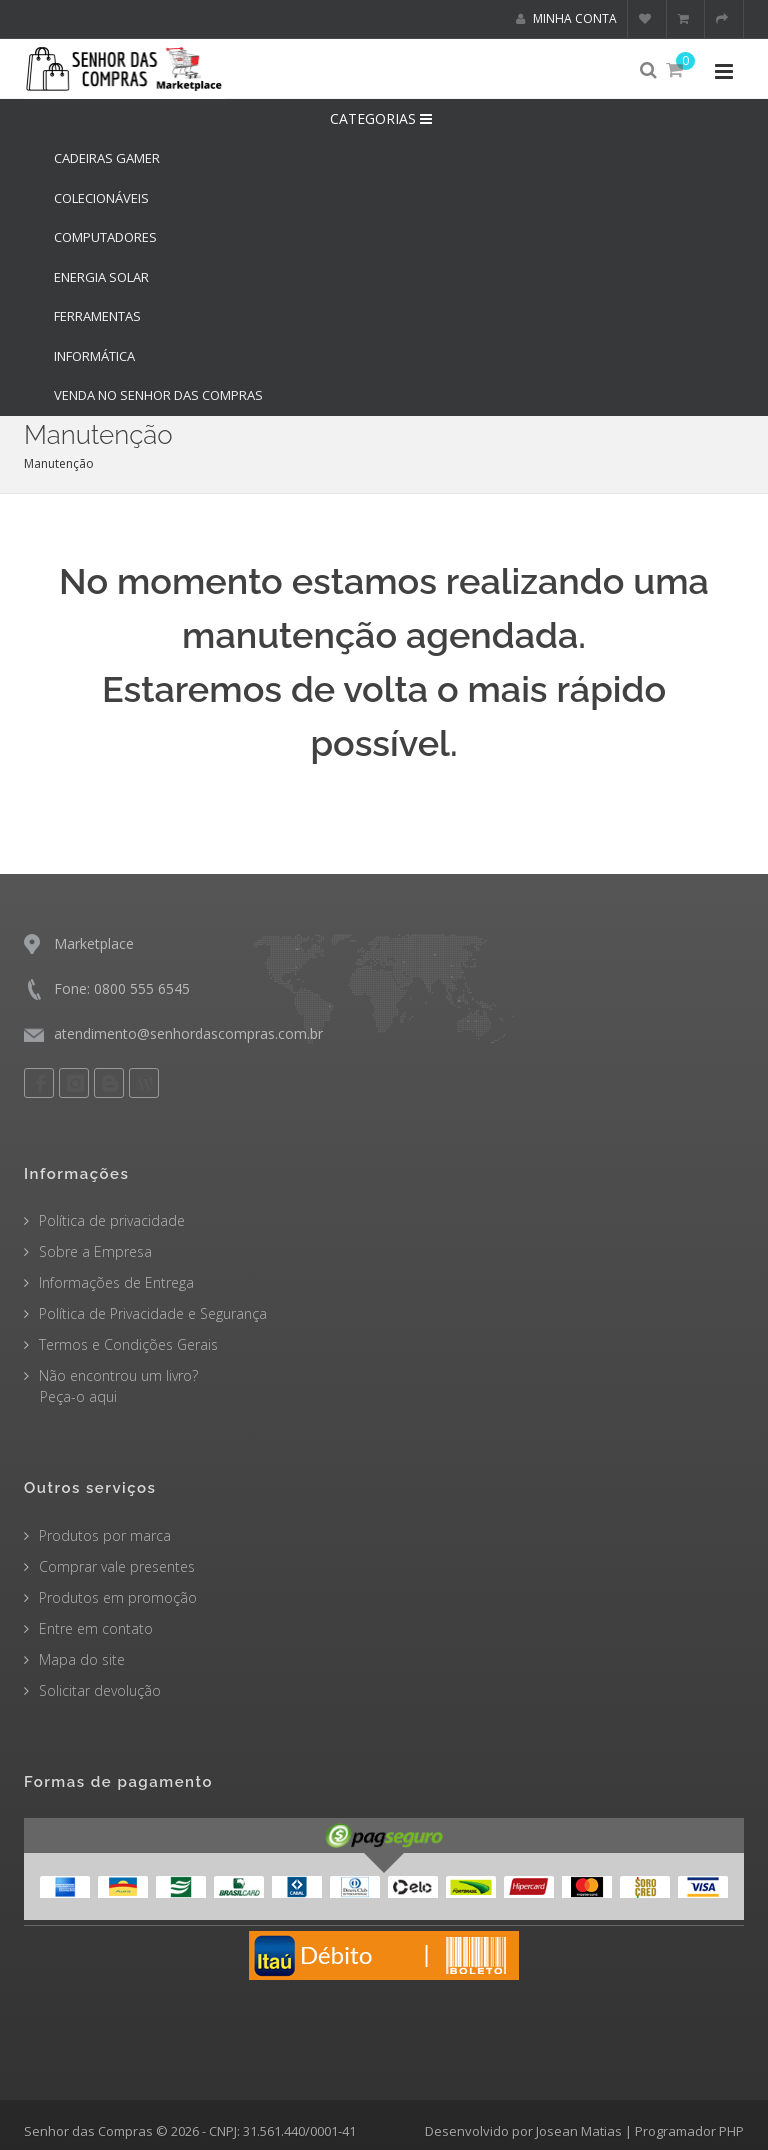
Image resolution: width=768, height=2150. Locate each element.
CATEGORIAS (384, 118)
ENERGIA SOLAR (101, 277)
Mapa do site (82, 1659)
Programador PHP (689, 2131)
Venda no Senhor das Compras (158, 395)
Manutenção (59, 463)
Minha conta (566, 18)
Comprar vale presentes (117, 1566)
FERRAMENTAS (97, 316)
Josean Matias (579, 2131)
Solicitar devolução (100, 1690)
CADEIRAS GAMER (107, 158)
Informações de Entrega (116, 1282)
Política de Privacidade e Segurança (153, 1313)
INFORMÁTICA (94, 356)
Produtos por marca (105, 1535)
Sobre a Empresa (95, 1251)
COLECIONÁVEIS (101, 198)
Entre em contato (96, 1628)
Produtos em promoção (118, 1597)
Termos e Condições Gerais (128, 1344)
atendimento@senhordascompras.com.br (188, 1033)
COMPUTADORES (105, 237)
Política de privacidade (112, 1220)
